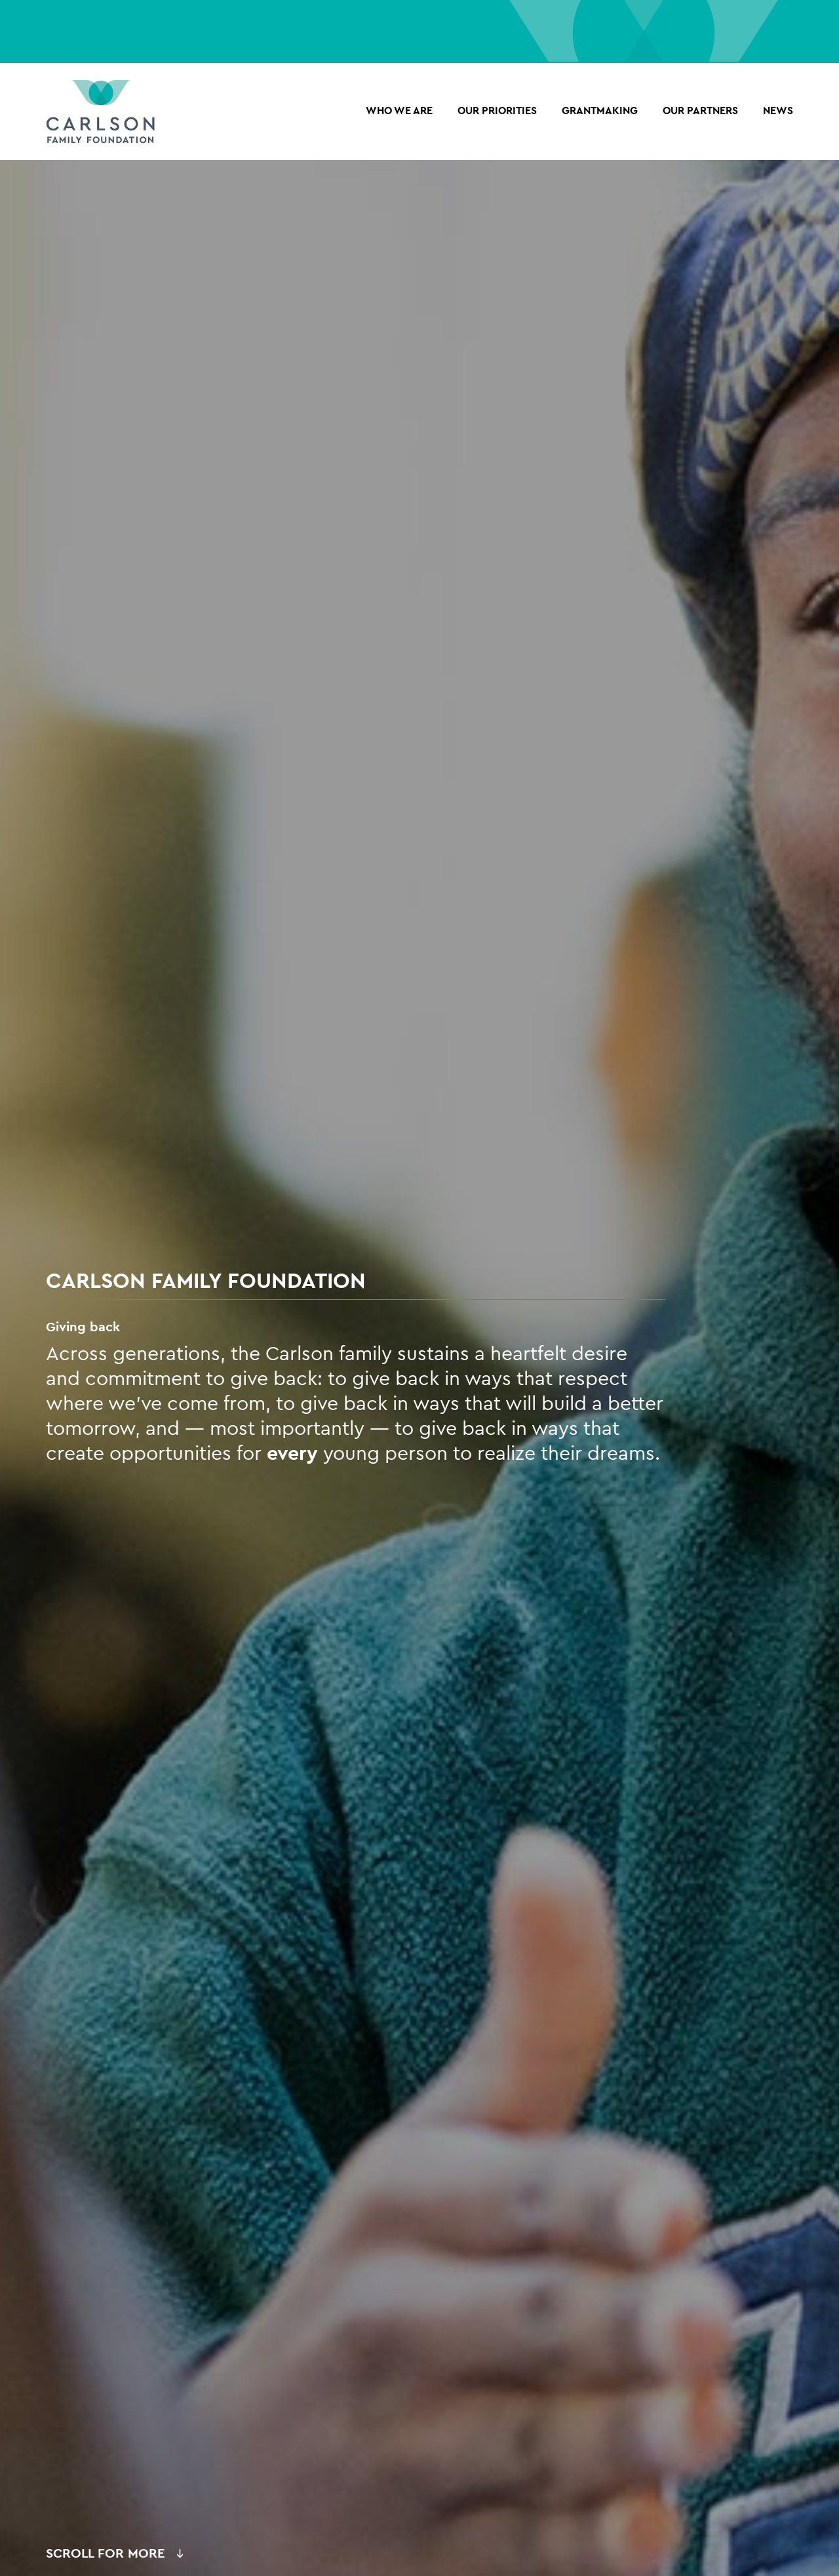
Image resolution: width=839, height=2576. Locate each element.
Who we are (399, 111)
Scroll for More (105, 2553)
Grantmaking (600, 111)
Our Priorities (497, 111)
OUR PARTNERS (700, 111)
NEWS (778, 111)
